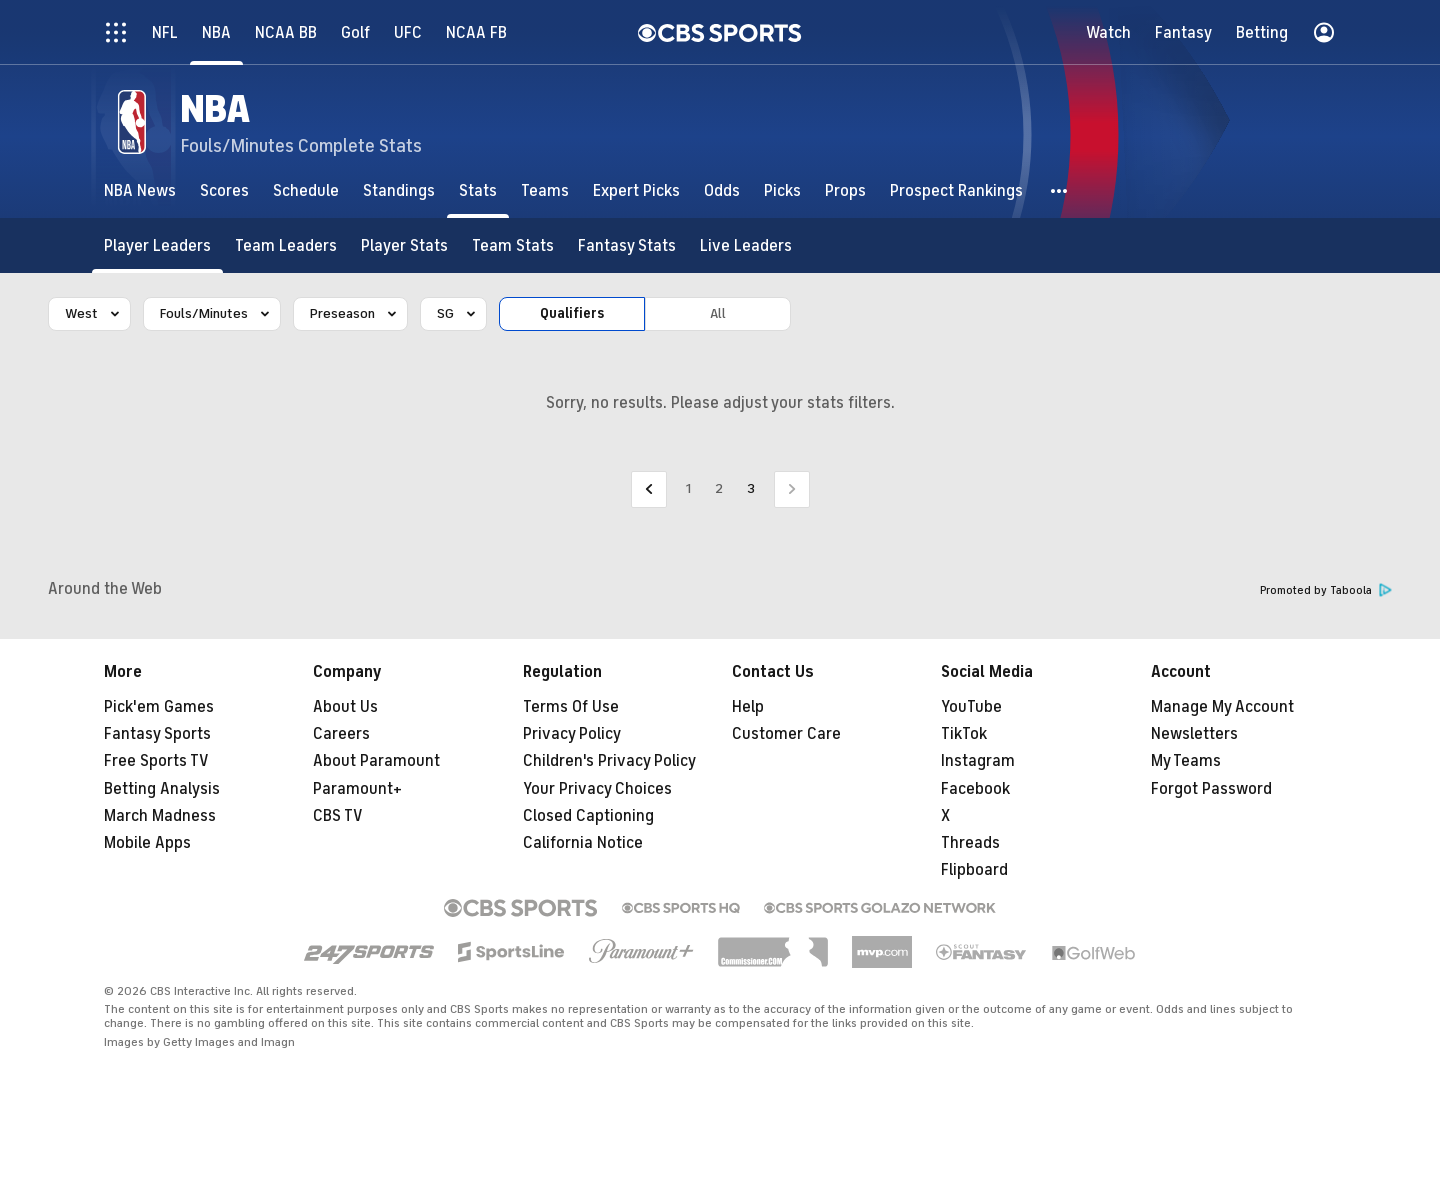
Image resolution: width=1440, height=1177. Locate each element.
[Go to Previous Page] (649, 489)
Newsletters (1194, 734)
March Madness (160, 816)
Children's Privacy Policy (609, 761)
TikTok (964, 734)
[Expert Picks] (636, 190)
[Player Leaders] (157, 245)
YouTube (971, 707)
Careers (341, 734)
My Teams (1186, 761)
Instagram (978, 761)
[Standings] (399, 190)
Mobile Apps (147, 843)
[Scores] (224, 190)
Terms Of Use (571, 707)
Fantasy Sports (157, 734)
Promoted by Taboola (1326, 590)
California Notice (583, 843)
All (718, 313)
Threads (970, 843)
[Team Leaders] (286, 245)
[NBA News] (140, 190)
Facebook (975, 789)
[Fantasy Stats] (627, 245)
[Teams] (545, 190)
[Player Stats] (404, 245)
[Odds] (722, 190)
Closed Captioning (588, 816)
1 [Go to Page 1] (688, 488)
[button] (1060, 190)
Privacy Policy (572, 734)
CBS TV (338, 816)
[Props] (845, 190)
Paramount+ (357, 789)
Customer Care (786, 734)
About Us (345, 707)
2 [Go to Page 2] (719, 488)
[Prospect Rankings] (956, 190)
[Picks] (782, 190)
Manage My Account (1222, 707)
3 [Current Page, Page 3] (751, 488)
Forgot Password (1211, 789)
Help (748, 707)
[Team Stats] (513, 245)
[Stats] (478, 190)
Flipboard (974, 870)
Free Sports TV (156, 761)
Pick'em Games (159, 707)
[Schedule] (306, 190)
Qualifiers (572, 313)
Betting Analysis (162, 789)
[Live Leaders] (746, 245)
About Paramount (376, 761)
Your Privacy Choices (597, 789)
